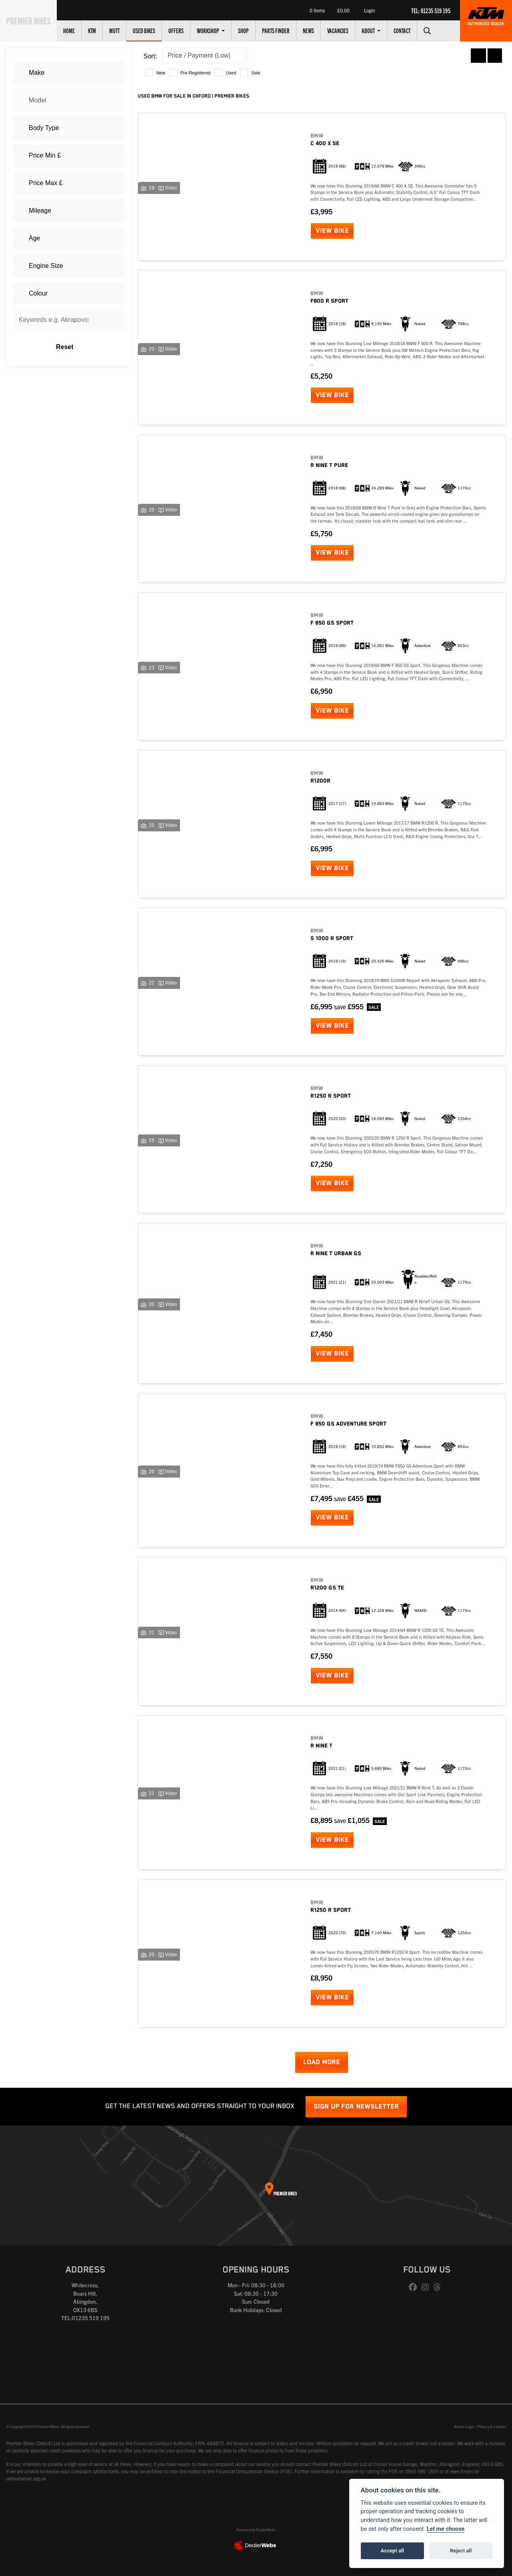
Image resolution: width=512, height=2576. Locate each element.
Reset (87, 347)
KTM (101, 30)
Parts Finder (285, 30)
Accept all (392, 2551)
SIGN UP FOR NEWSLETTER (356, 2107)
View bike (332, 231)
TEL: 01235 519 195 (430, 10)
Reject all (461, 2551)
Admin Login (464, 2426)
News (317, 30)
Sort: (150, 56)
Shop (252, 30)
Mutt (123, 30)
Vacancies (347, 30)
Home (78, 30)
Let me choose (446, 2529)
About (378, 30)
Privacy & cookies (492, 2426)
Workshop (217, 30)
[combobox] (68, 73)
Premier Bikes (33, 19)
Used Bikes (153, 30)
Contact (411, 30)
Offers (185, 30)
